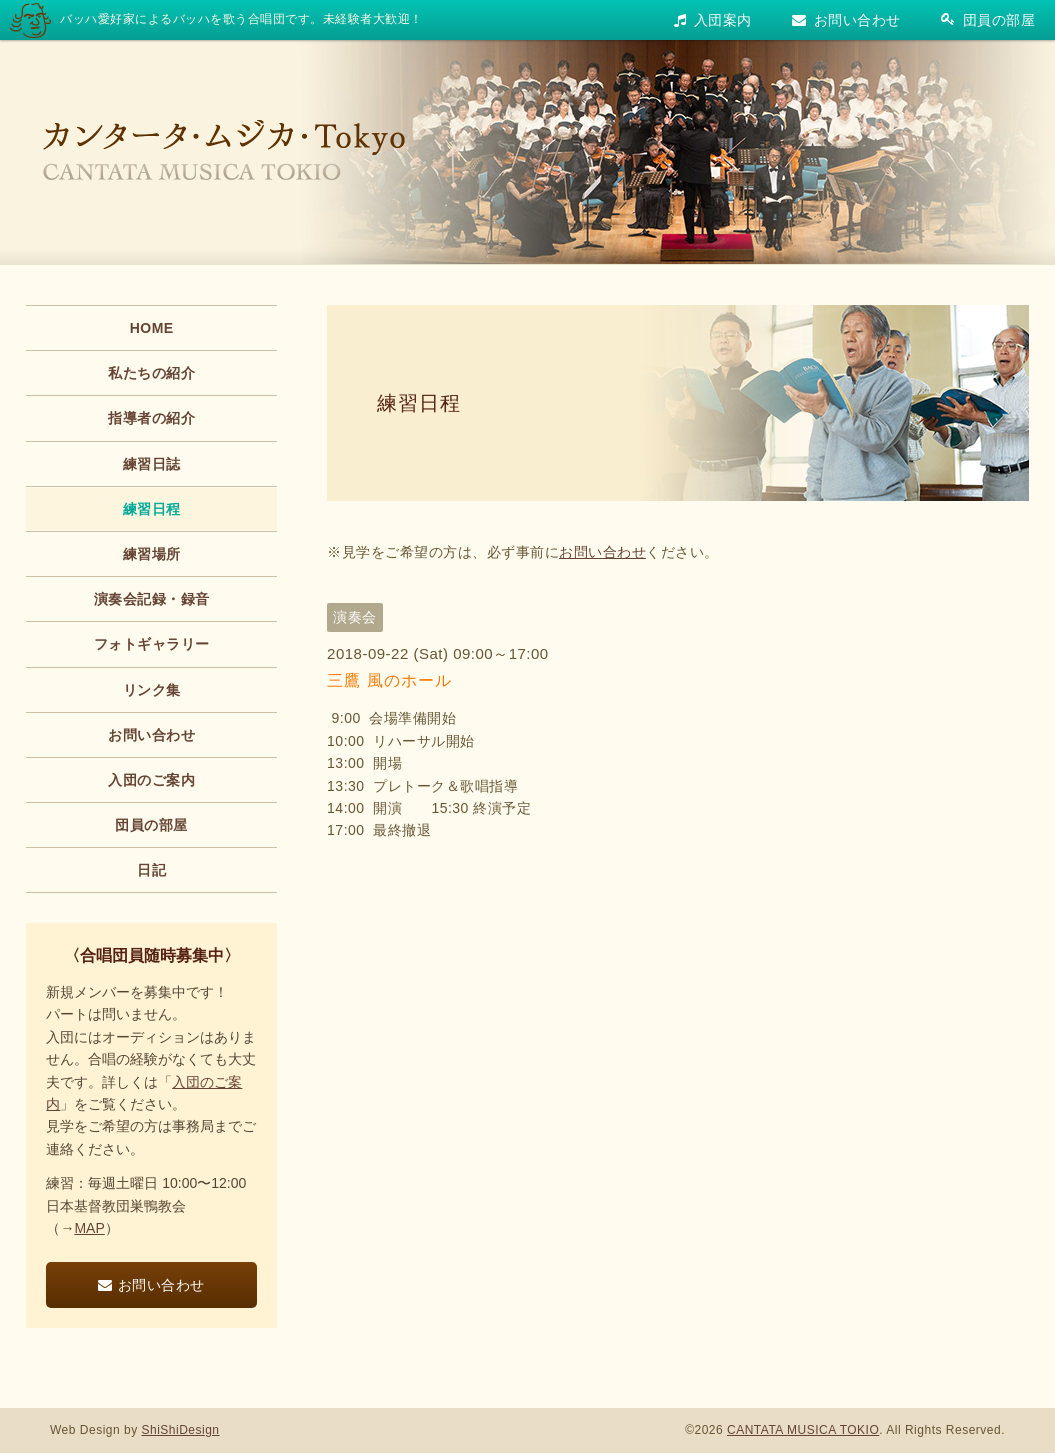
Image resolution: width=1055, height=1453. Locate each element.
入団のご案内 (151, 780)
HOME (152, 328)
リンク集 (152, 690)
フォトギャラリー (152, 644)
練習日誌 (152, 464)
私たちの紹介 (151, 373)
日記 (151, 870)
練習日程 (419, 403)
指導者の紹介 (151, 418)
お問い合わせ (846, 20)
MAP (89, 1228)
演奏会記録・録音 (152, 599)
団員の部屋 (988, 20)
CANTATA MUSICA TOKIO (803, 1430)
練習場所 (152, 554)
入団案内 (713, 20)
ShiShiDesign (181, 1430)
